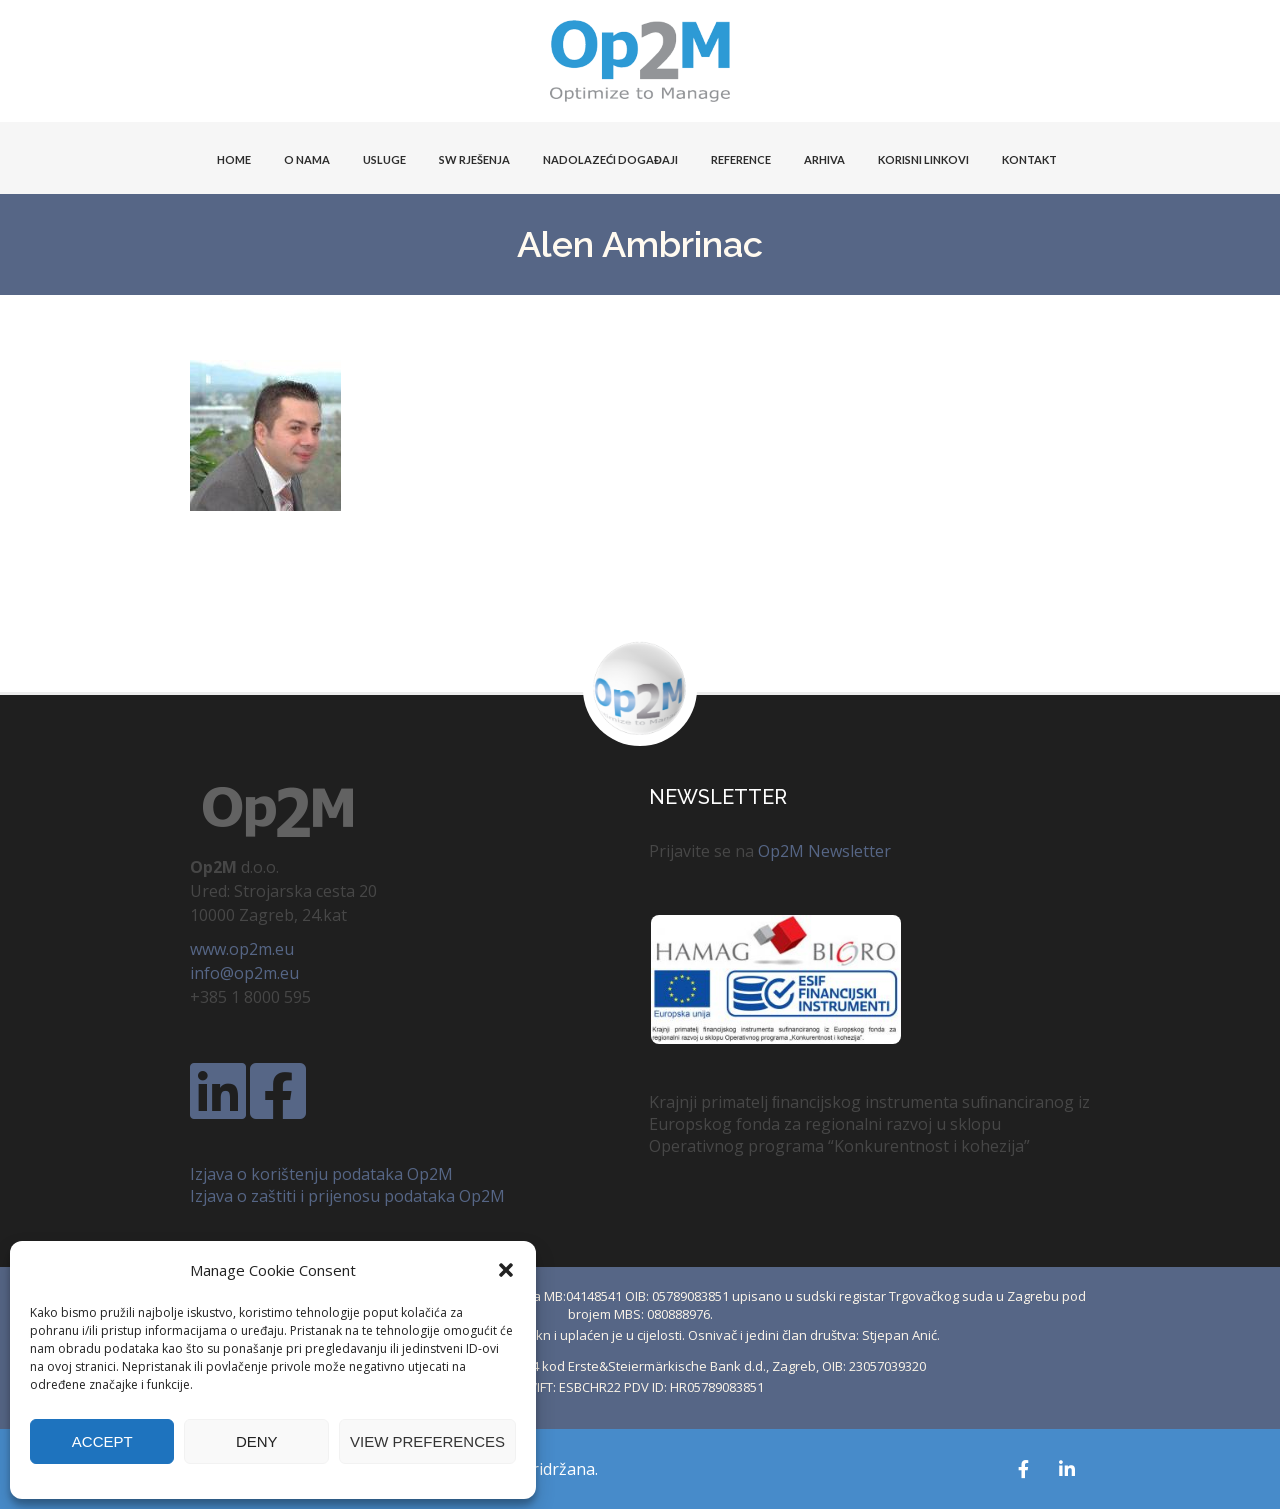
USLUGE (384, 159)
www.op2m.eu (242, 949)
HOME (234, 159)
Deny (257, 1441)
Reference (741, 159)
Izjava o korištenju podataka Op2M (321, 1174)
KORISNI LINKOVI (923, 159)
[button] (506, 1270)
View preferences (427, 1441)
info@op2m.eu (244, 973)
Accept (102, 1441)
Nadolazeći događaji (610, 159)
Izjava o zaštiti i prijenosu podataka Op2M (347, 1196)
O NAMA (307, 159)
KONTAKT (1029, 159)
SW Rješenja (474, 159)
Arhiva (824, 159)
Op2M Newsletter (824, 851)
